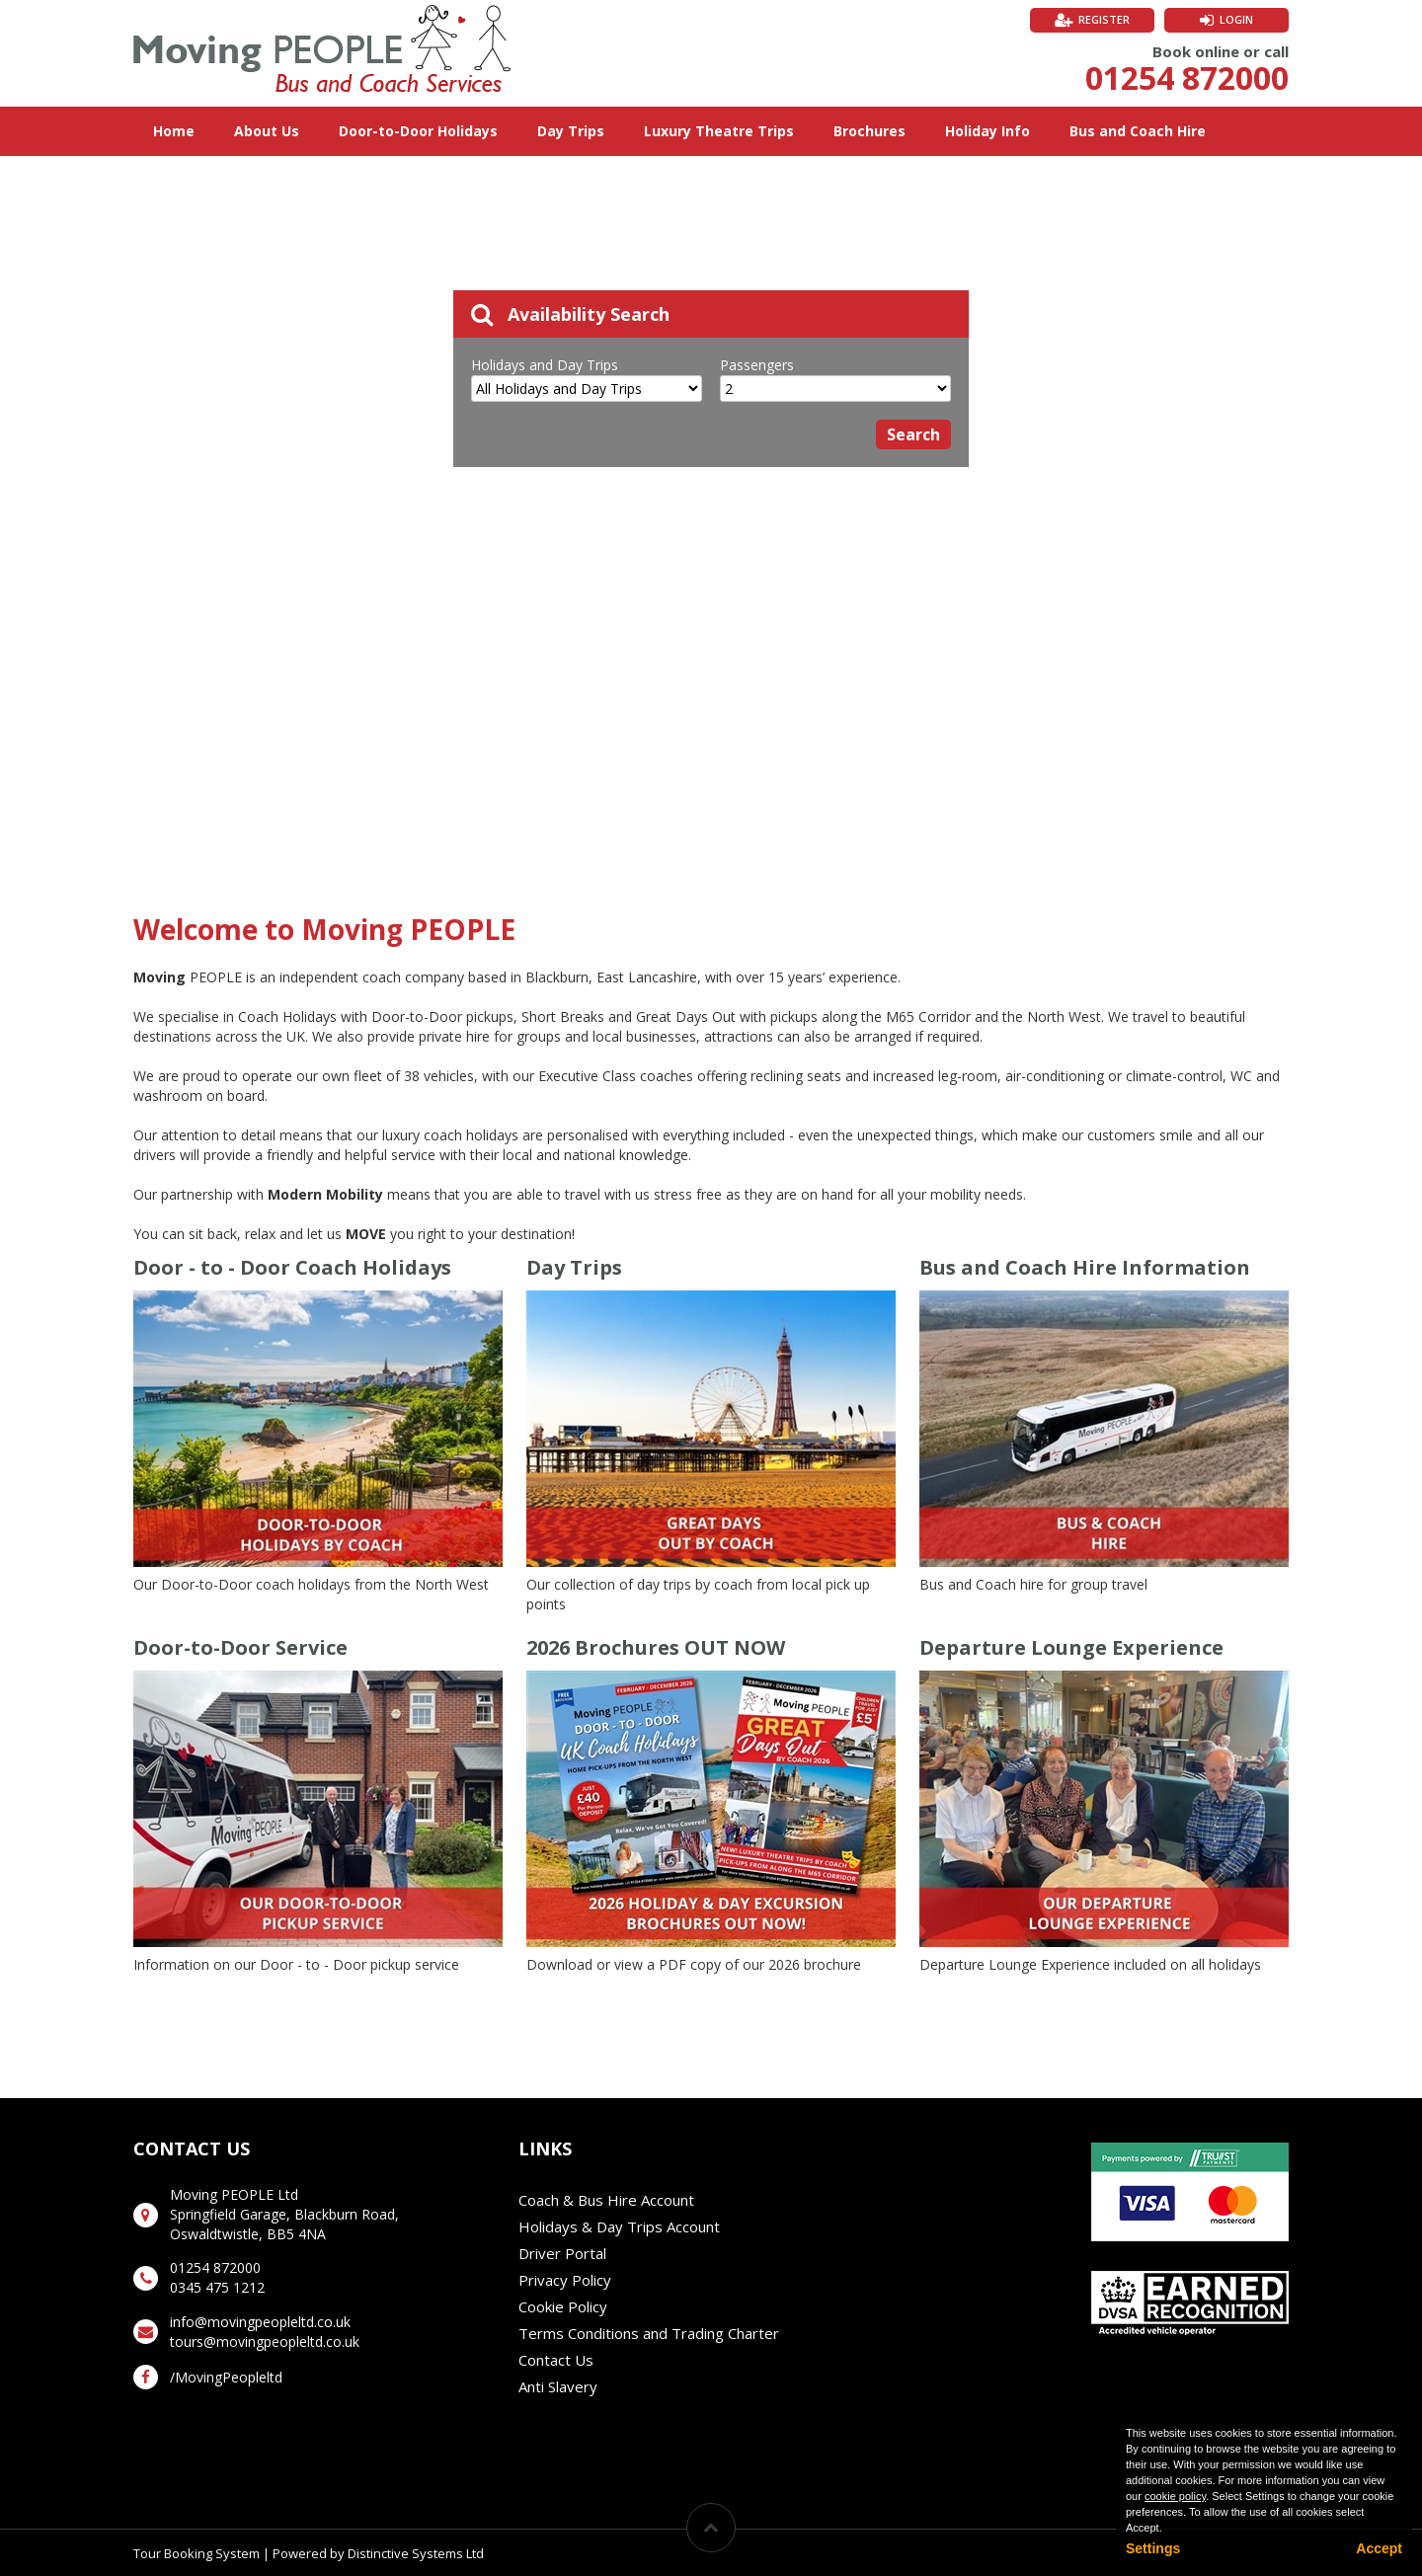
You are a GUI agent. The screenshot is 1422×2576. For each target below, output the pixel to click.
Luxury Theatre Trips (719, 130)
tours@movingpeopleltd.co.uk (264, 2341)
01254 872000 (1187, 77)
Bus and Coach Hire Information (1084, 1267)
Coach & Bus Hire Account (606, 2200)
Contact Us (555, 2360)
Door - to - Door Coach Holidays (292, 1267)
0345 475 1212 (217, 2287)
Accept (1379, 2548)
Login (1236, 19)
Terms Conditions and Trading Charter (648, 2333)
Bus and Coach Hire (1137, 130)
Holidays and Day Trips (544, 364)
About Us (266, 130)
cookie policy (1175, 2496)
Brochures (869, 130)
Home (174, 130)
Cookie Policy (562, 2306)
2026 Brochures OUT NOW (655, 1647)
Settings (1153, 2548)
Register (1104, 19)
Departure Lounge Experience (1071, 1647)
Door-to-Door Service (240, 1647)
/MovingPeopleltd (226, 2377)
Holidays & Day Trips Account (619, 2226)
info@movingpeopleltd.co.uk (260, 2321)
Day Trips (570, 130)
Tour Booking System (196, 2553)
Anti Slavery (557, 2386)
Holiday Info (987, 130)
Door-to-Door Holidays (418, 130)
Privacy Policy (564, 2280)
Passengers (757, 364)
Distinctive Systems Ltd (416, 2553)
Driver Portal (562, 2253)
